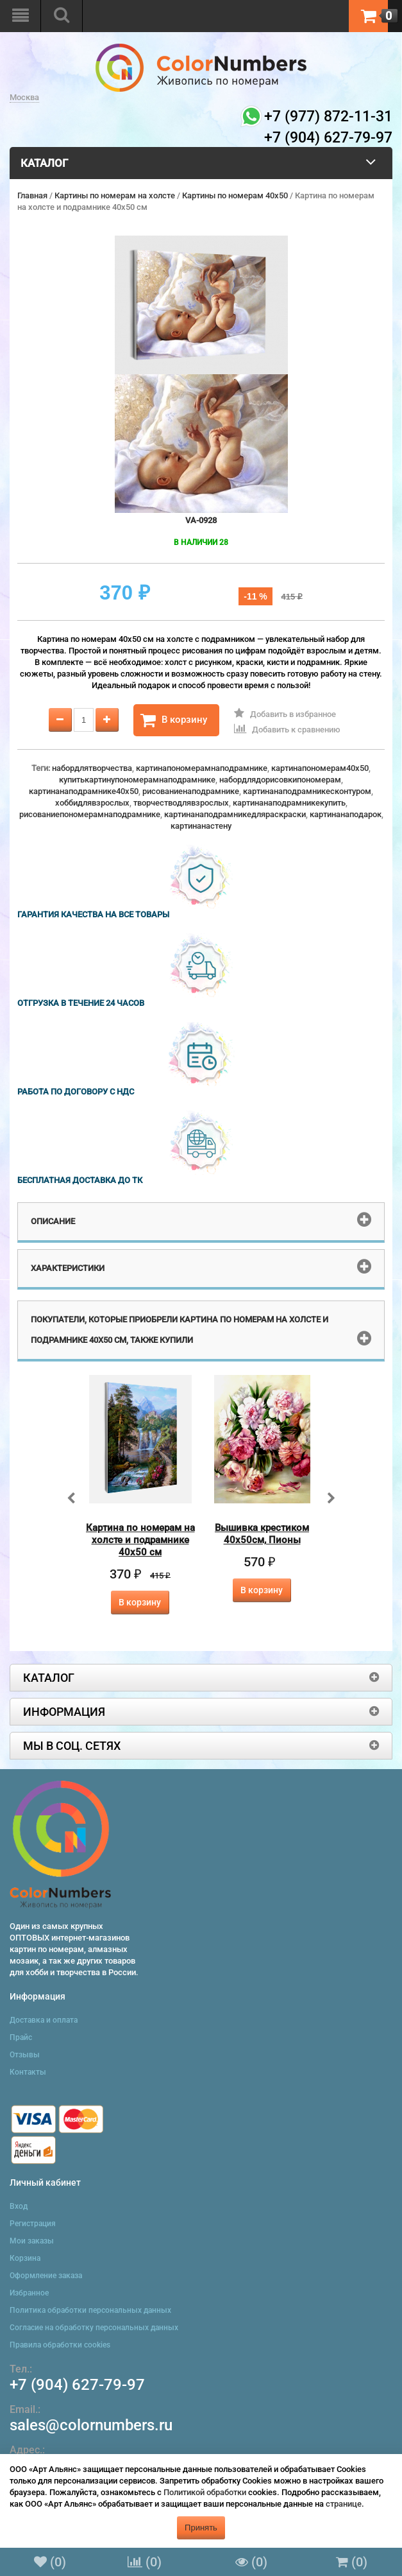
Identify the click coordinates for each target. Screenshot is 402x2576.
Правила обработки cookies (60, 2344)
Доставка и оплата (44, 2020)
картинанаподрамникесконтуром (307, 791)
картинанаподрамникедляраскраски (235, 814)
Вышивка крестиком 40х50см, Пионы (262, 1534)
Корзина (25, 2258)
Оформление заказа (46, 2275)
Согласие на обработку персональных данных (94, 2327)
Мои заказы (32, 2240)
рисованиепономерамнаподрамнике (89, 814)
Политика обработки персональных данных (90, 2310)
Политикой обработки (204, 2492)
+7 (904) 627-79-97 (77, 2385)
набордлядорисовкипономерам (280, 779)
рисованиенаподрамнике (190, 791)
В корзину (173, 720)
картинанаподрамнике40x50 (83, 791)
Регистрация (33, 2223)
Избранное (29, 2292)
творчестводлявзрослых (181, 803)
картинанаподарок (345, 814)
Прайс (21, 2037)
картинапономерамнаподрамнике (201, 768)
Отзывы (25, 2054)
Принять (201, 2527)
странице (344, 2504)
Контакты (28, 2072)
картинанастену (201, 826)
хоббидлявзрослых (92, 803)
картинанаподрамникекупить (289, 803)
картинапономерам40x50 (320, 768)
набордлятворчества (92, 768)
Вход (19, 2206)
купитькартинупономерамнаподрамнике (137, 779)
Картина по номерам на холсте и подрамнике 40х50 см (140, 1540)
